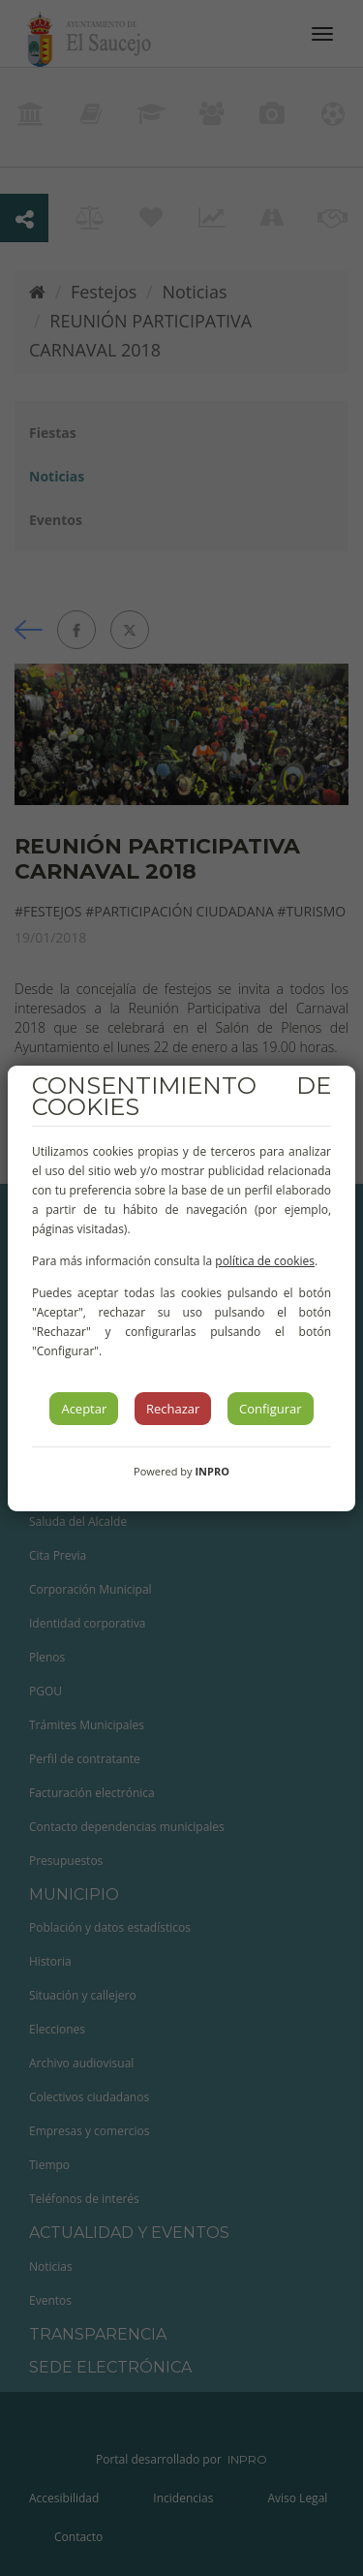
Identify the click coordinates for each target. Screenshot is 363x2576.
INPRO (212, 1471)
